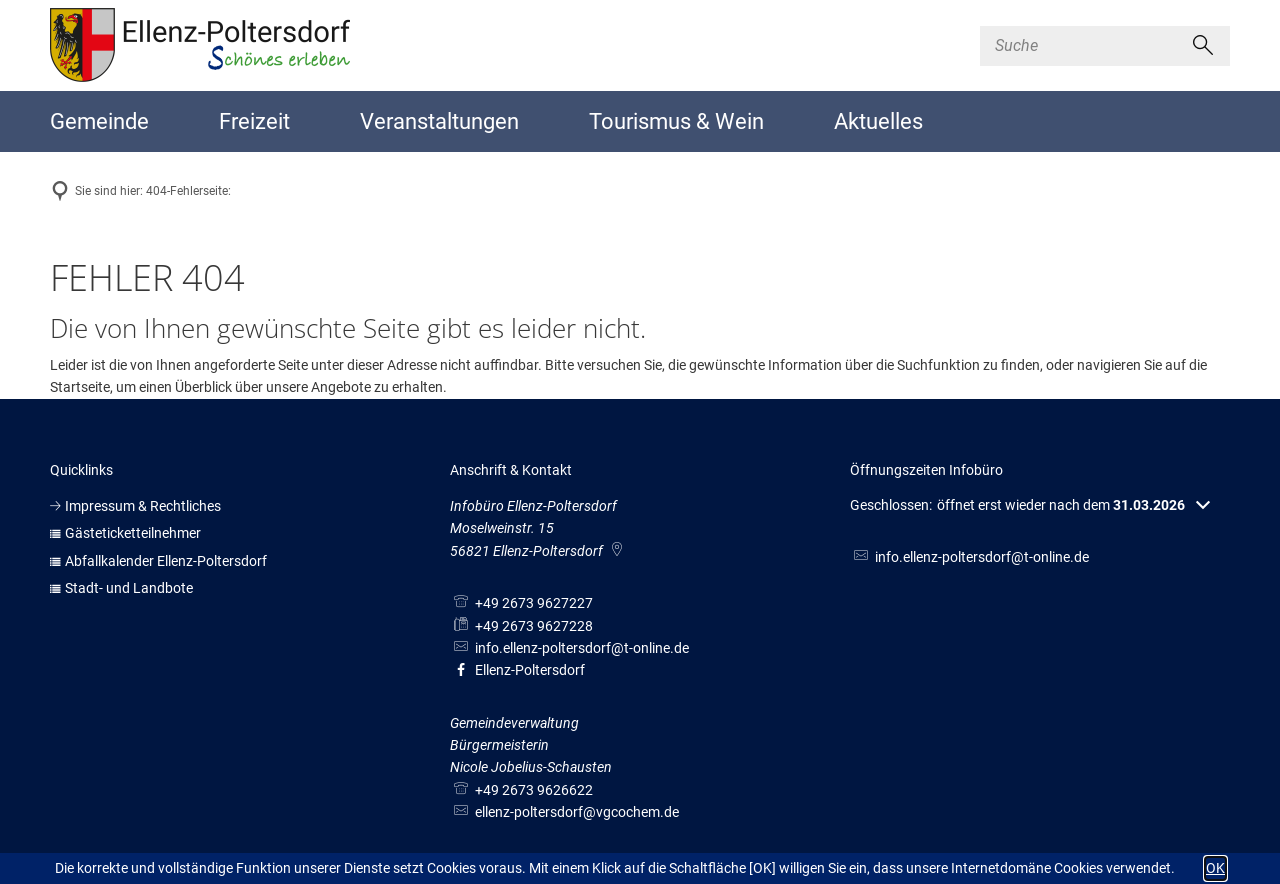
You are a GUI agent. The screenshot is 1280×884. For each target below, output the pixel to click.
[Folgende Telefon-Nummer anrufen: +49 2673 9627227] (521, 603)
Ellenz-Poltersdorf (517, 670)
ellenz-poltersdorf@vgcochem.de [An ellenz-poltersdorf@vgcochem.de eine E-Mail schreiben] (564, 812)
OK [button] (1215, 868)
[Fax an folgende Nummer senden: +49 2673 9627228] (521, 626)
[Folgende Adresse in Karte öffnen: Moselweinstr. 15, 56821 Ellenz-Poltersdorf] (618, 551)
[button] (1030, 505)
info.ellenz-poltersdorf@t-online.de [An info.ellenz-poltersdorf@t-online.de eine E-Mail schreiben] (569, 648)
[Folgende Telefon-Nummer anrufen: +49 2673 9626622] (521, 790)
